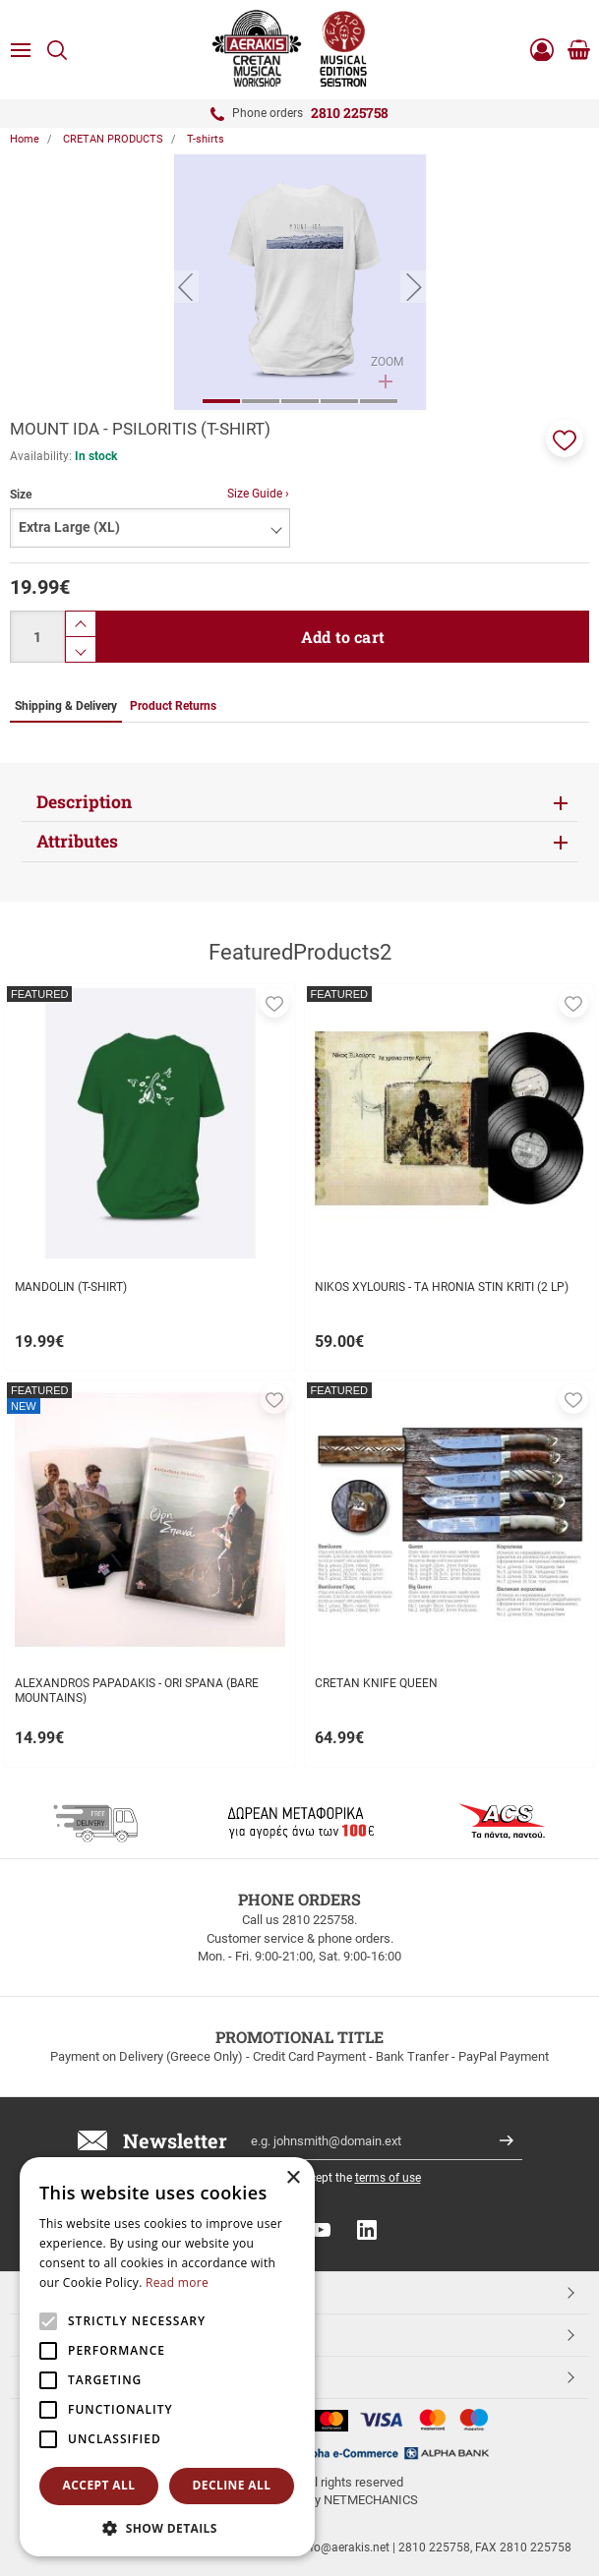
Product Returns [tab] (173, 706)
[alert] (167, 2356)
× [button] (292, 2178)
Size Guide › (258, 493)
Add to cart (343, 636)
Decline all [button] (232, 2485)
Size (20, 494)
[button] (564, 438)
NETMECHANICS (371, 2499)
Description (84, 801)
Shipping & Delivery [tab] (66, 706)
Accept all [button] (99, 2485)
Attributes (77, 841)
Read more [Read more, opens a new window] (177, 2282)
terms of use (388, 2178)
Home (24, 139)
